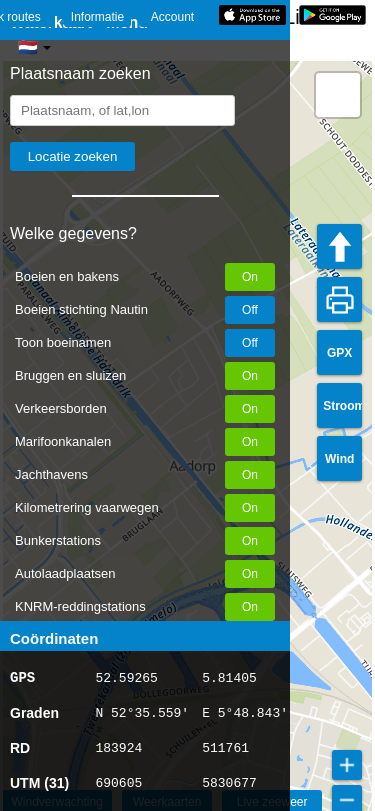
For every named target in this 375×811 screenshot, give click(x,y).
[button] (338, 95)
